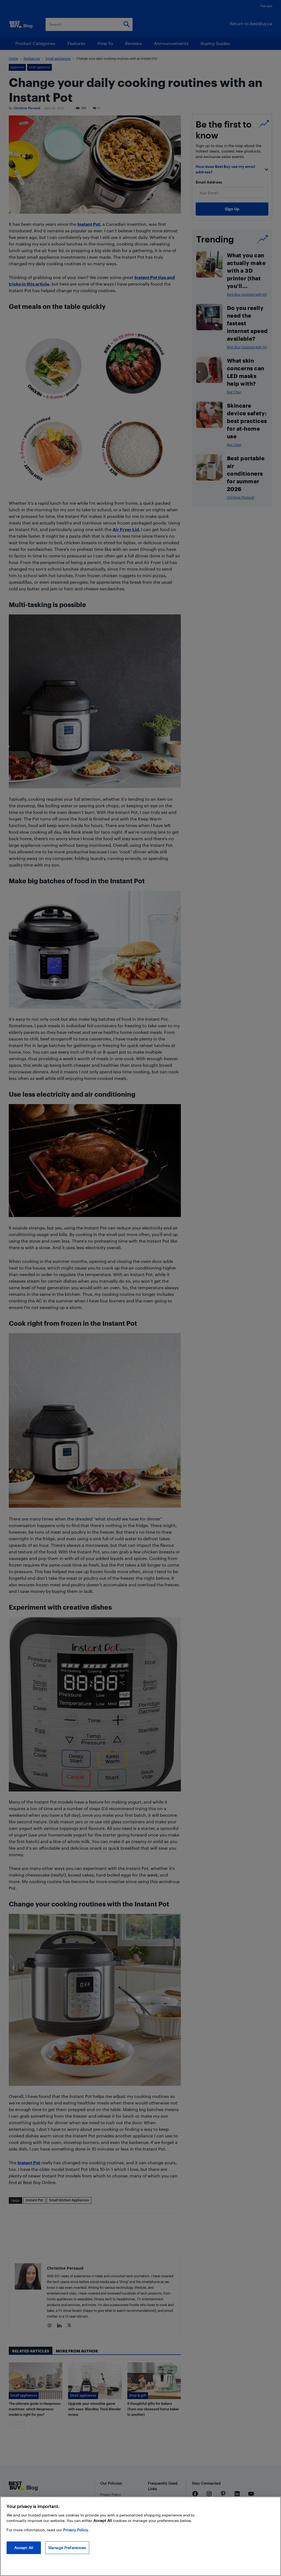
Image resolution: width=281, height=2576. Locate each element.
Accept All (23, 2547)
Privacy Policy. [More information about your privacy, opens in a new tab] (76, 2529)
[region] (140, 2536)
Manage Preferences (67, 2547)
